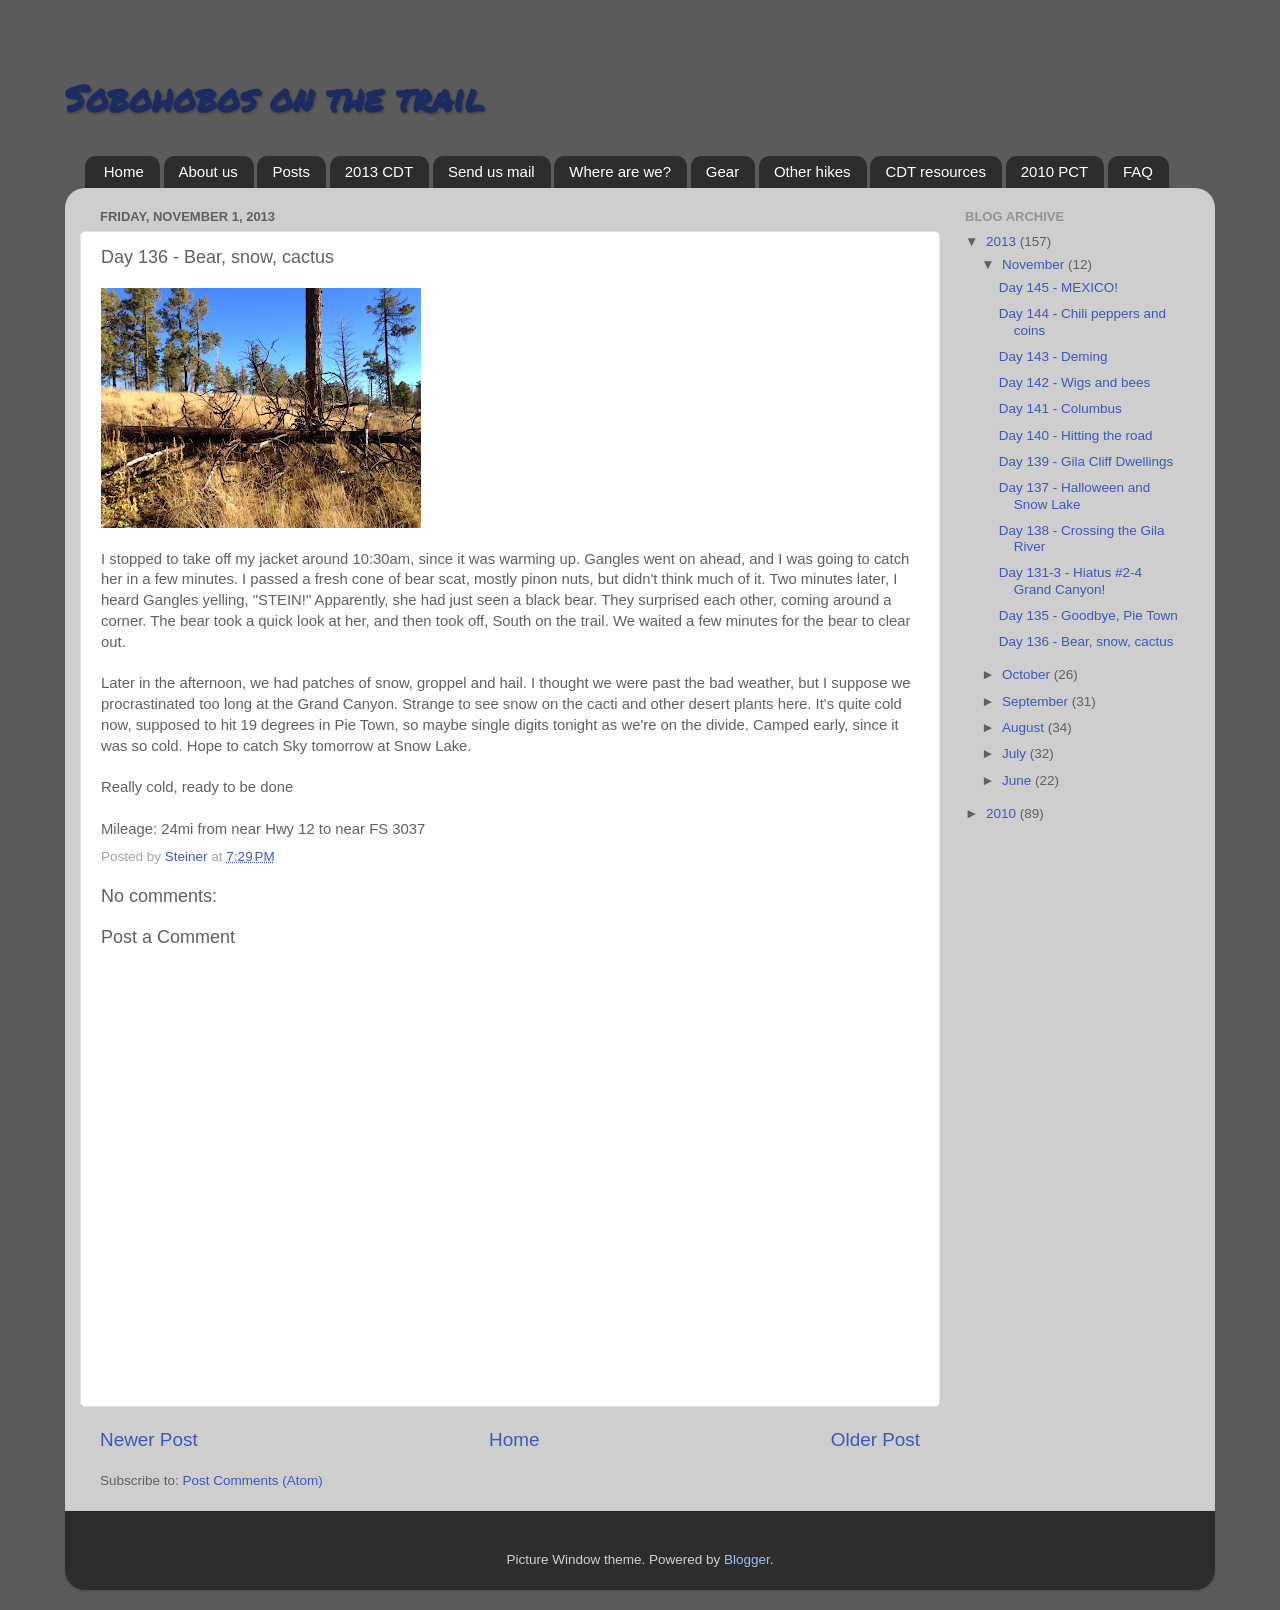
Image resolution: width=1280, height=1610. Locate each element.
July (1016, 753)
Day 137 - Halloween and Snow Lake (1075, 495)
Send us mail (491, 171)
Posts (291, 171)
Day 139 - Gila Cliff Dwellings (1086, 461)
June (1018, 780)
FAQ (1138, 171)
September (1037, 701)
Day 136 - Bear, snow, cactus (1086, 641)
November (1035, 264)
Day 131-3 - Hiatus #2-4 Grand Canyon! (1070, 580)
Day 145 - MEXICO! (1058, 287)
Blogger (747, 1559)
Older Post (875, 1439)
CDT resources (935, 171)
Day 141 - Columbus (1060, 408)
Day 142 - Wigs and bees (1075, 382)
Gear (722, 171)
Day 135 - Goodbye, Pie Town (1088, 615)
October (1028, 674)
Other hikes (812, 171)
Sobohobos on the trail (274, 97)
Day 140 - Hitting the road (1076, 435)
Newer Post (149, 1439)
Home (124, 171)
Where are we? (620, 171)
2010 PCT (1055, 171)
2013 (1003, 241)
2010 (1003, 813)
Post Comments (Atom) (253, 1480)
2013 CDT (379, 171)
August (1025, 727)
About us (208, 171)
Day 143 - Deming (1053, 356)
